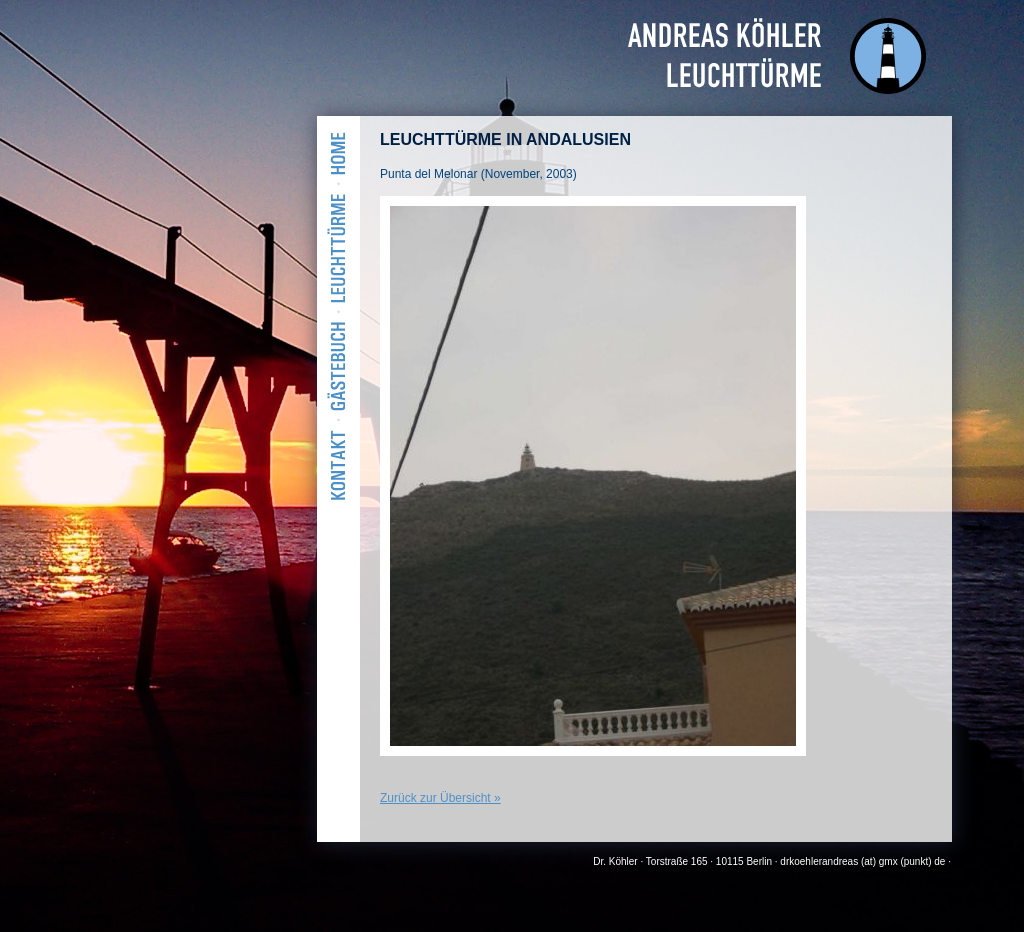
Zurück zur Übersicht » (440, 798)
